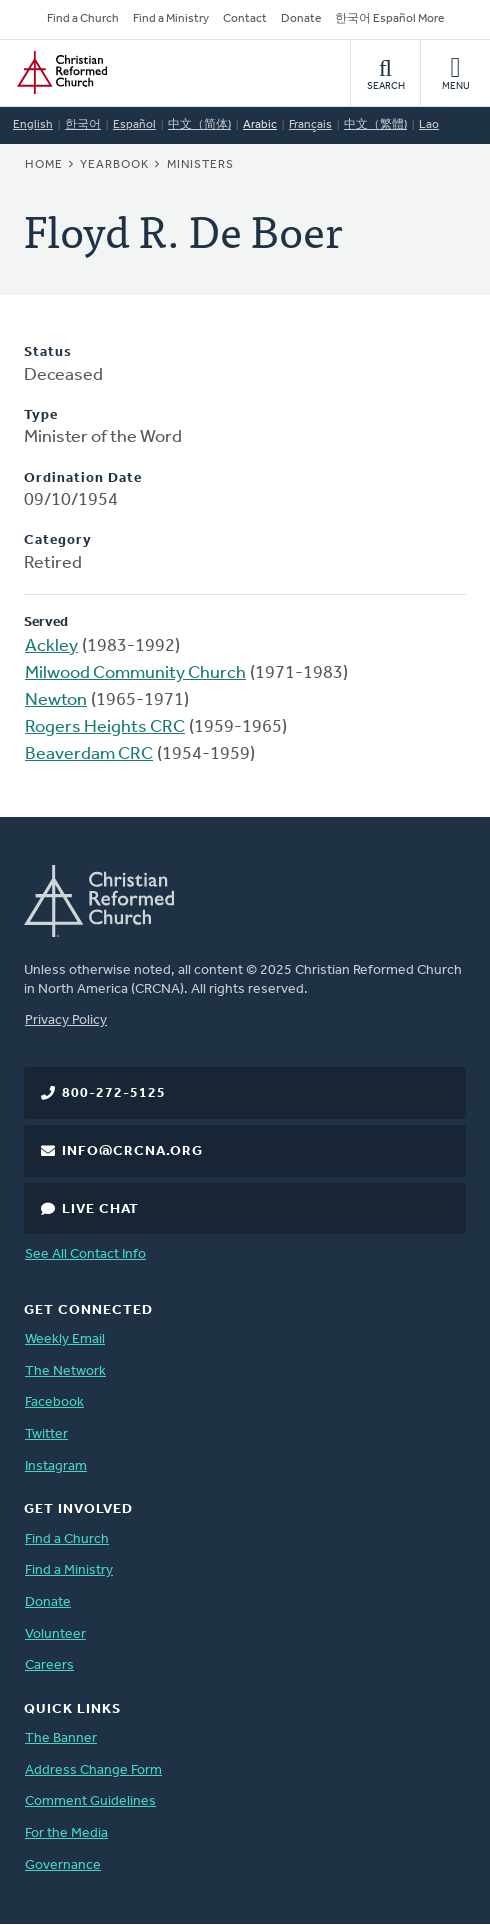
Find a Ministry (171, 19)
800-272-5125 (114, 1093)
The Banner (61, 1738)
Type (41, 415)
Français (310, 125)
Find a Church (83, 19)
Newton (56, 700)
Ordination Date (83, 478)
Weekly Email (65, 1339)
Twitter (46, 1434)
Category (58, 540)
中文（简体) (199, 125)
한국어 (83, 125)
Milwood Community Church (135, 673)
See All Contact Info (85, 1254)
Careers (49, 1665)
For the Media (66, 1833)
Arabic (260, 125)
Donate (301, 19)
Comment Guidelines (90, 1801)
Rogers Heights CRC (105, 727)
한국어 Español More (389, 19)
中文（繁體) (375, 125)
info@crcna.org (132, 1151)
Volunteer (55, 1634)
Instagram (56, 1466)
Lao (429, 125)
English (33, 125)
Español (134, 125)
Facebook (54, 1402)
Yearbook (114, 165)
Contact (245, 19)
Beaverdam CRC (89, 754)
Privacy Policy (66, 1020)
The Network (65, 1371)
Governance (63, 1865)
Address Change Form (93, 1770)
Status (48, 352)
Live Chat (100, 1209)
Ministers (200, 165)
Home (44, 165)
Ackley (51, 646)
